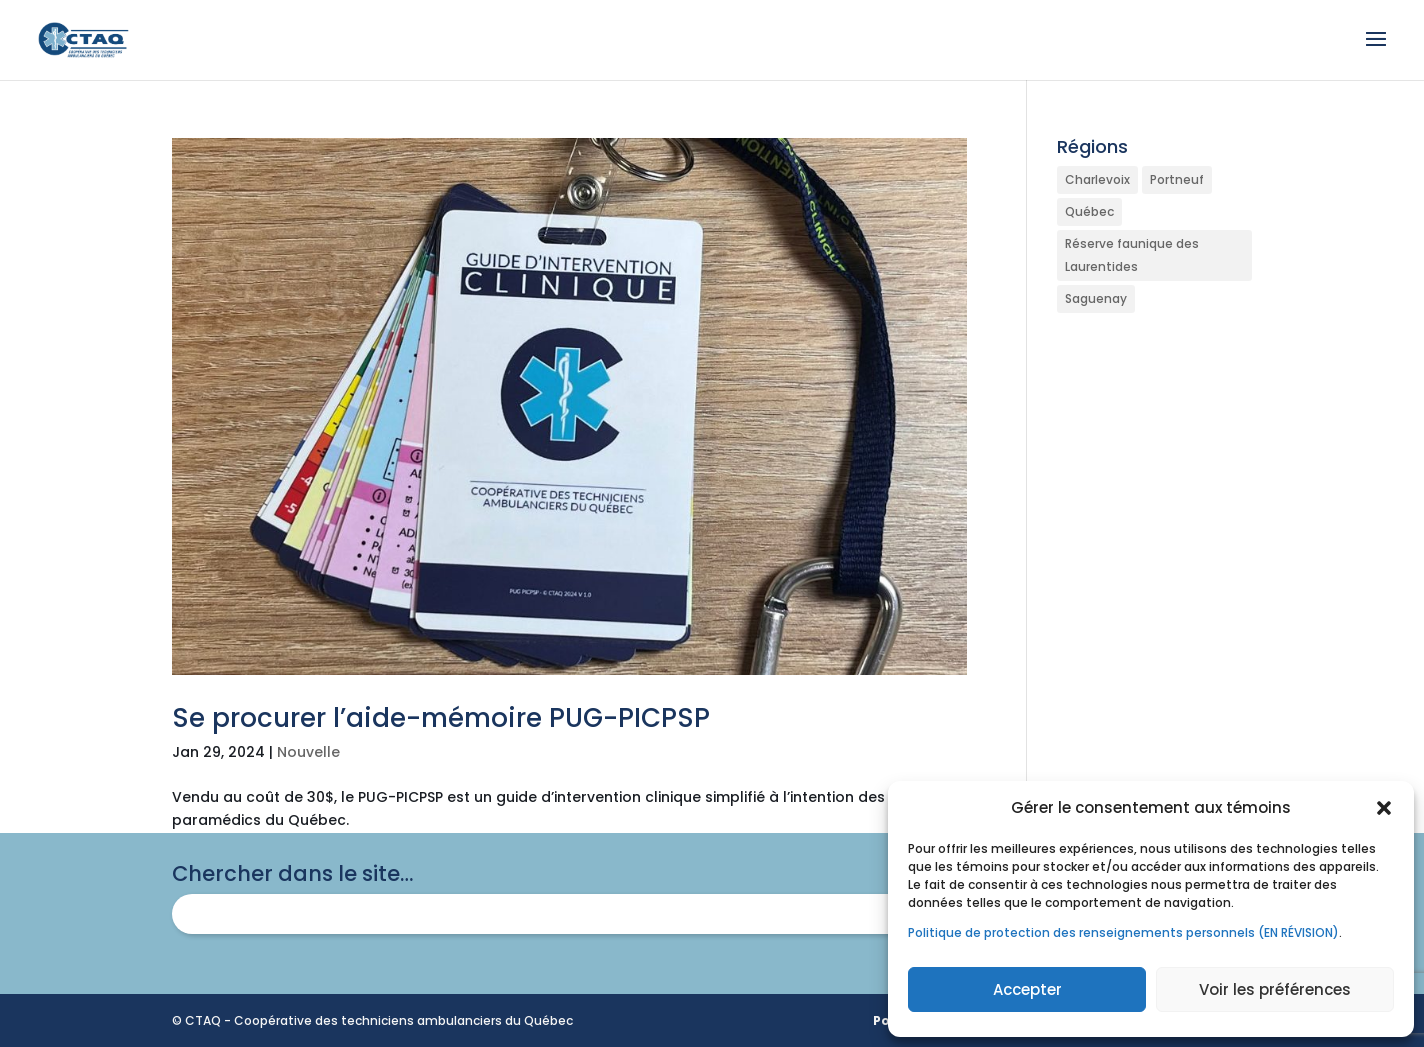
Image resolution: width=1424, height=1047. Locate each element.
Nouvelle (308, 752)
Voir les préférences (1275, 989)
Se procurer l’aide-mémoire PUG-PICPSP (441, 718)
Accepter (1027, 989)
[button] (1384, 808)
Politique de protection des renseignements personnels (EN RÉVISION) (1123, 932)
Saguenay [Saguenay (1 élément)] (1096, 298)
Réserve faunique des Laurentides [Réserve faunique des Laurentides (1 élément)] (1132, 255)
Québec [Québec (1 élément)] (1089, 211)
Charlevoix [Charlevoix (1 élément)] (1097, 179)
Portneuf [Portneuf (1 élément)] (1177, 179)
